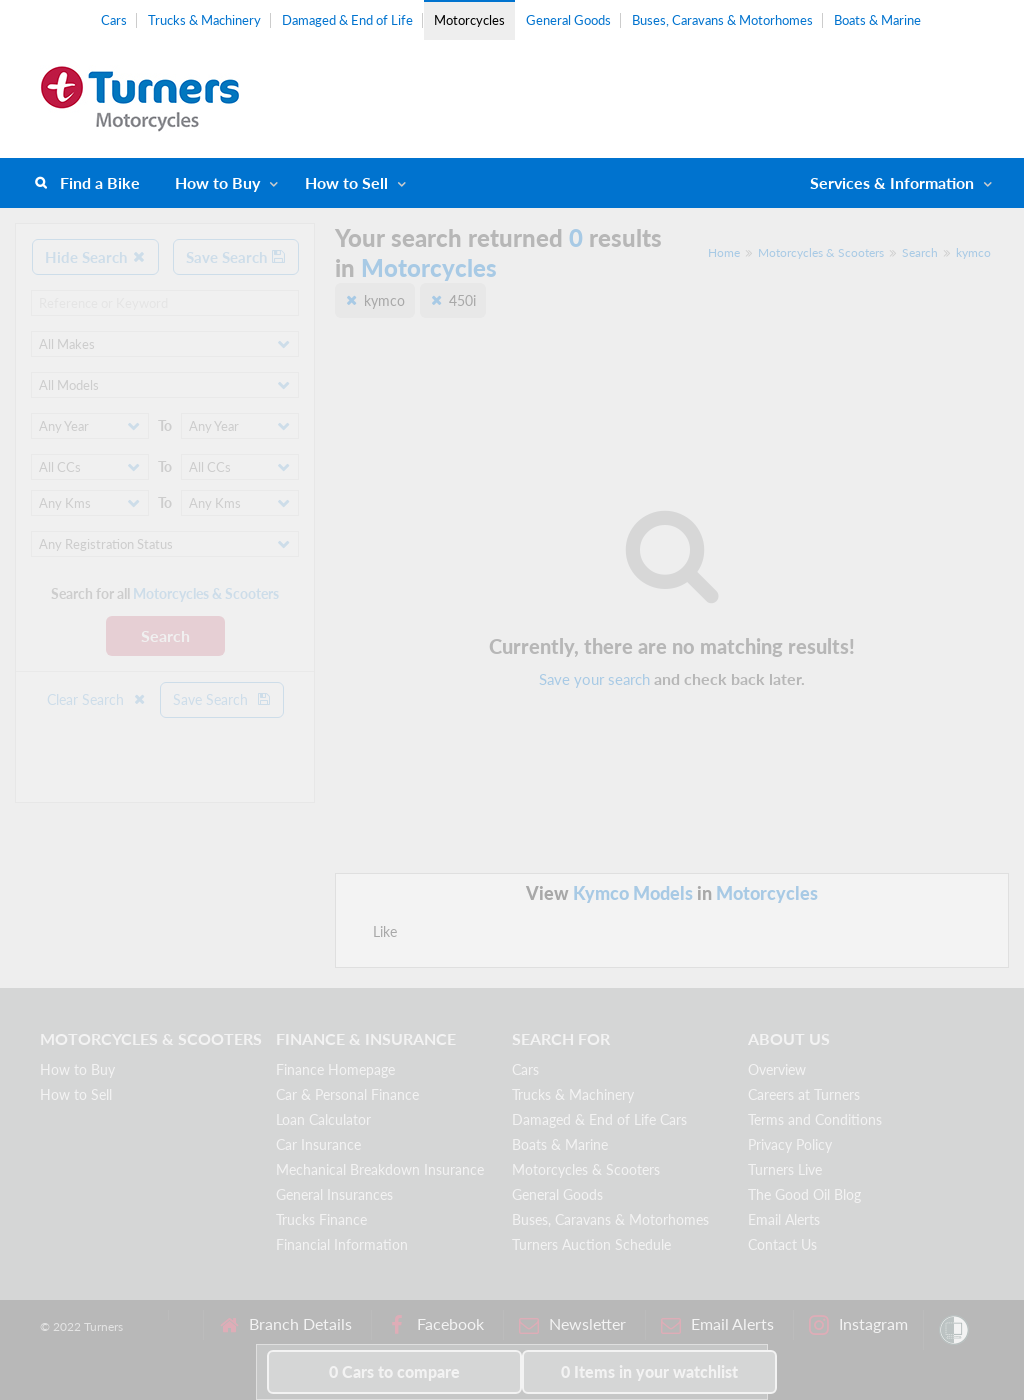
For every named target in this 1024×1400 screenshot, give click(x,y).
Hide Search (95, 257)
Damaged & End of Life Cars (599, 1119)
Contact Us (782, 1244)
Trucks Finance (321, 1219)
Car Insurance (318, 1144)
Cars (114, 20)
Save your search (594, 679)
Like (385, 931)
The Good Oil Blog (804, 1194)
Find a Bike (100, 182)
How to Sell (346, 182)
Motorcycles (469, 20)
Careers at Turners (804, 1094)
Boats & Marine (877, 20)
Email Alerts (784, 1219)
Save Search (236, 257)
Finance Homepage (335, 1069)
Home (724, 252)
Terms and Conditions (815, 1119)
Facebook (435, 1324)
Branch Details (285, 1324)
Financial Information (342, 1244)
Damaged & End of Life (347, 20)
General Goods (568, 20)
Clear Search (97, 699)
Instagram (858, 1324)
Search (165, 635)
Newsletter (572, 1324)
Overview (777, 1069)
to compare (394, 1371)
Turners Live (785, 1169)
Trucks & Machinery (204, 20)
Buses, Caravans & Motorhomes (722, 20)
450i (462, 300)
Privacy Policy (790, 1144)
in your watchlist (649, 1371)
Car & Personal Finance (347, 1094)
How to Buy (217, 182)
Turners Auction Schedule (591, 1244)
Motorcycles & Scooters (821, 252)
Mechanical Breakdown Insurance (380, 1169)
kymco (973, 252)
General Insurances (334, 1194)
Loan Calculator (323, 1119)
